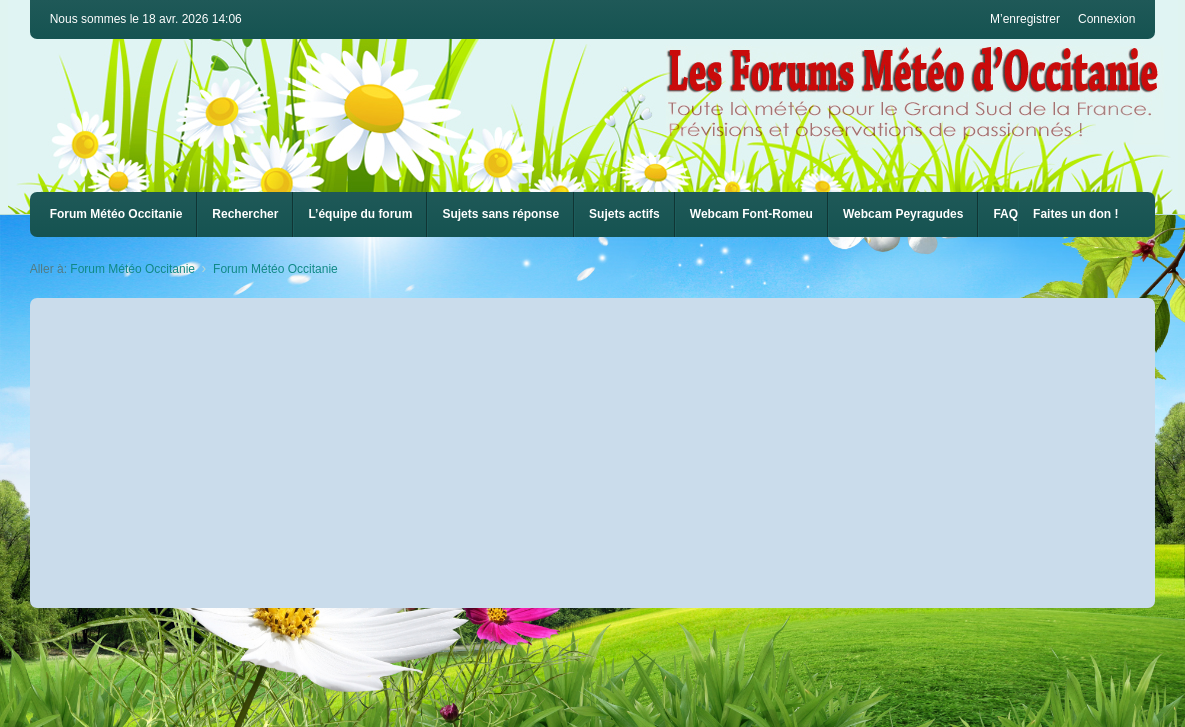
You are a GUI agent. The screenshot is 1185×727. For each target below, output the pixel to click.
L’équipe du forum (360, 214)
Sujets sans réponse (500, 214)
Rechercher (245, 214)
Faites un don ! (1075, 214)
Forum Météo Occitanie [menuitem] (116, 214)
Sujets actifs (624, 214)
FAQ (1005, 214)
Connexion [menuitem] (1106, 19)
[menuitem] (751, 214)
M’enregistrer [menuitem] (1025, 19)
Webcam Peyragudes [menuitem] (903, 214)
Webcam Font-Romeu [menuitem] (751, 214)
